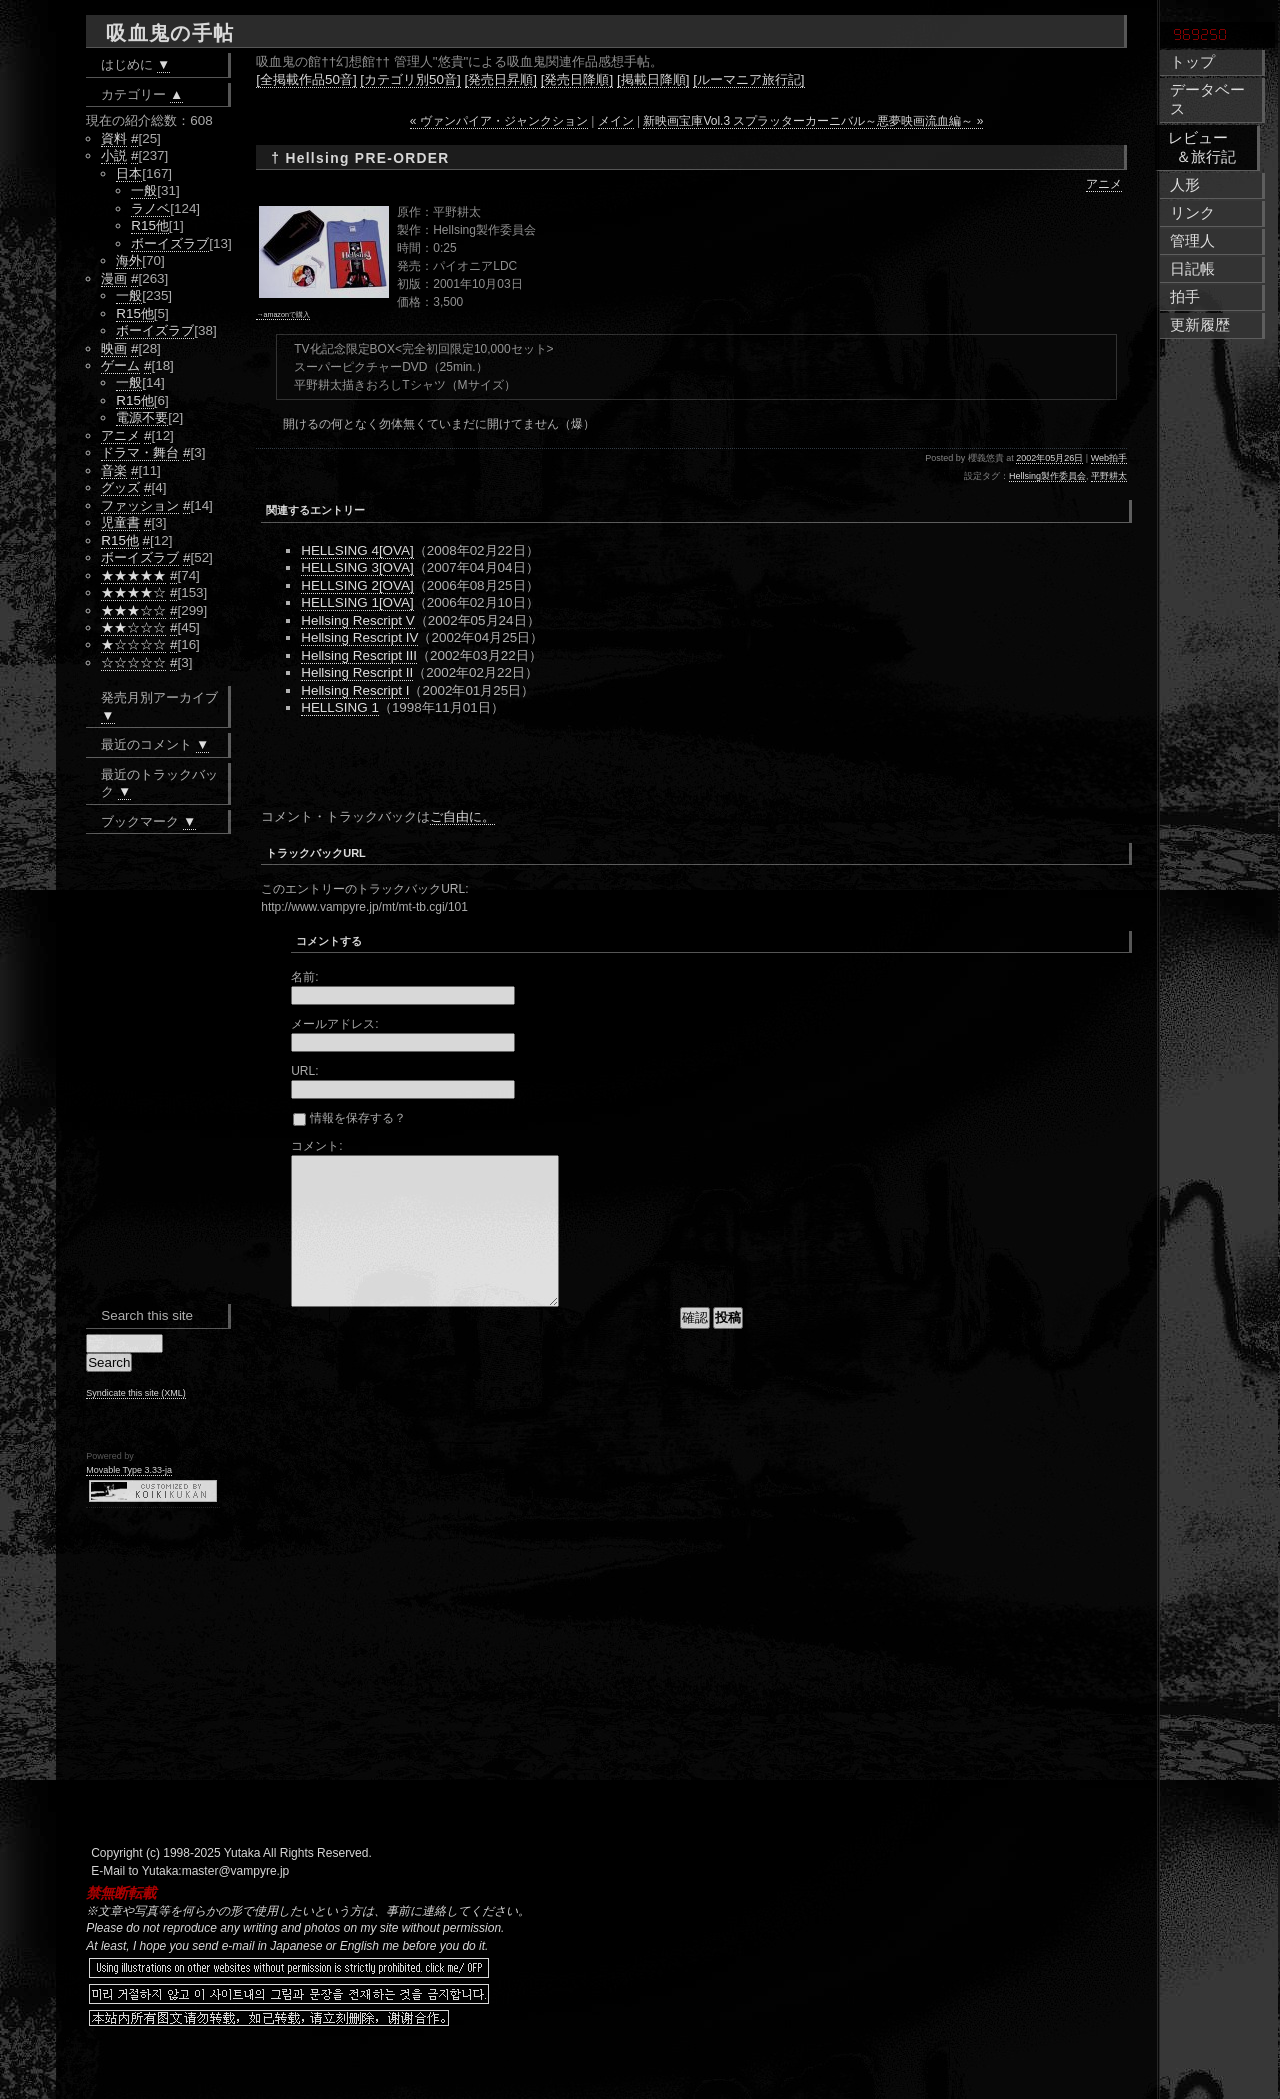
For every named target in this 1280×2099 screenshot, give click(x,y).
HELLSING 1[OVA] (357, 602)
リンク (1192, 213)
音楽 (114, 470)
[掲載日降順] (653, 79)
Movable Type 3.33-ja (129, 1470)
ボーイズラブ (170, 243)
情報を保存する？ (349, 1118)
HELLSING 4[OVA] (357, 550)
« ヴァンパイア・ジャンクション (499, 121)
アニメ (1104, 184)
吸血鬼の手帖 (170, 33)
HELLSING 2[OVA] (357, 585)
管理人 (1192, 241)
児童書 (120, 522)
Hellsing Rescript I (355, 690)
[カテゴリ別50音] (410, 79)
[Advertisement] (495, 767)
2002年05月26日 (1049, 458)
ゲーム (120, 365)
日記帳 (1192, 269)
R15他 (150, 225)
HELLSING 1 (340, 707)
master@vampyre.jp (236, 1871)
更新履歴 (1200, 325)
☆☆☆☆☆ (133, 662)
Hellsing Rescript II (357, 672)
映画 (114, 348)
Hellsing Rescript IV (359, 637)
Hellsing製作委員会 (1047, 476)
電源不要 (142, 417)
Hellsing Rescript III (359, 655)
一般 (144, 190)
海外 (129, 260)
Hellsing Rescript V (358, 620)
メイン (616, 121)
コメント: (316, 1146)
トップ (1192, 62)
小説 (114, 155)
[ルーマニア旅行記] (748, 79)
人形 (1185, 185)
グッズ (120, 487)
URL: (304, 1071)
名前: (304, 977)
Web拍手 (1109, 458)
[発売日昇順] (501, 79)
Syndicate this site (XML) (136, 1393)
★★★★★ (133, 575)
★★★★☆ (133, 592)
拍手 (1185, 297)
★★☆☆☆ (133, 627)
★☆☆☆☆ (133, 644)
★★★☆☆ (133, 610)
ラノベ (150, 208)
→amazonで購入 (283, 314)
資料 (114, 138)
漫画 (114, 278)
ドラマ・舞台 (140, 452)
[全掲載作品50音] (306, 79)
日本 (129, 173)
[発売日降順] (577, 79)
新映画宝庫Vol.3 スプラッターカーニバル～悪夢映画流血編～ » (813, 121)
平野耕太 (1109, 476)
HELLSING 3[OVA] (357, 567)
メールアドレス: (334, 1024)
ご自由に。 (462, 816)
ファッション (140, 505)
